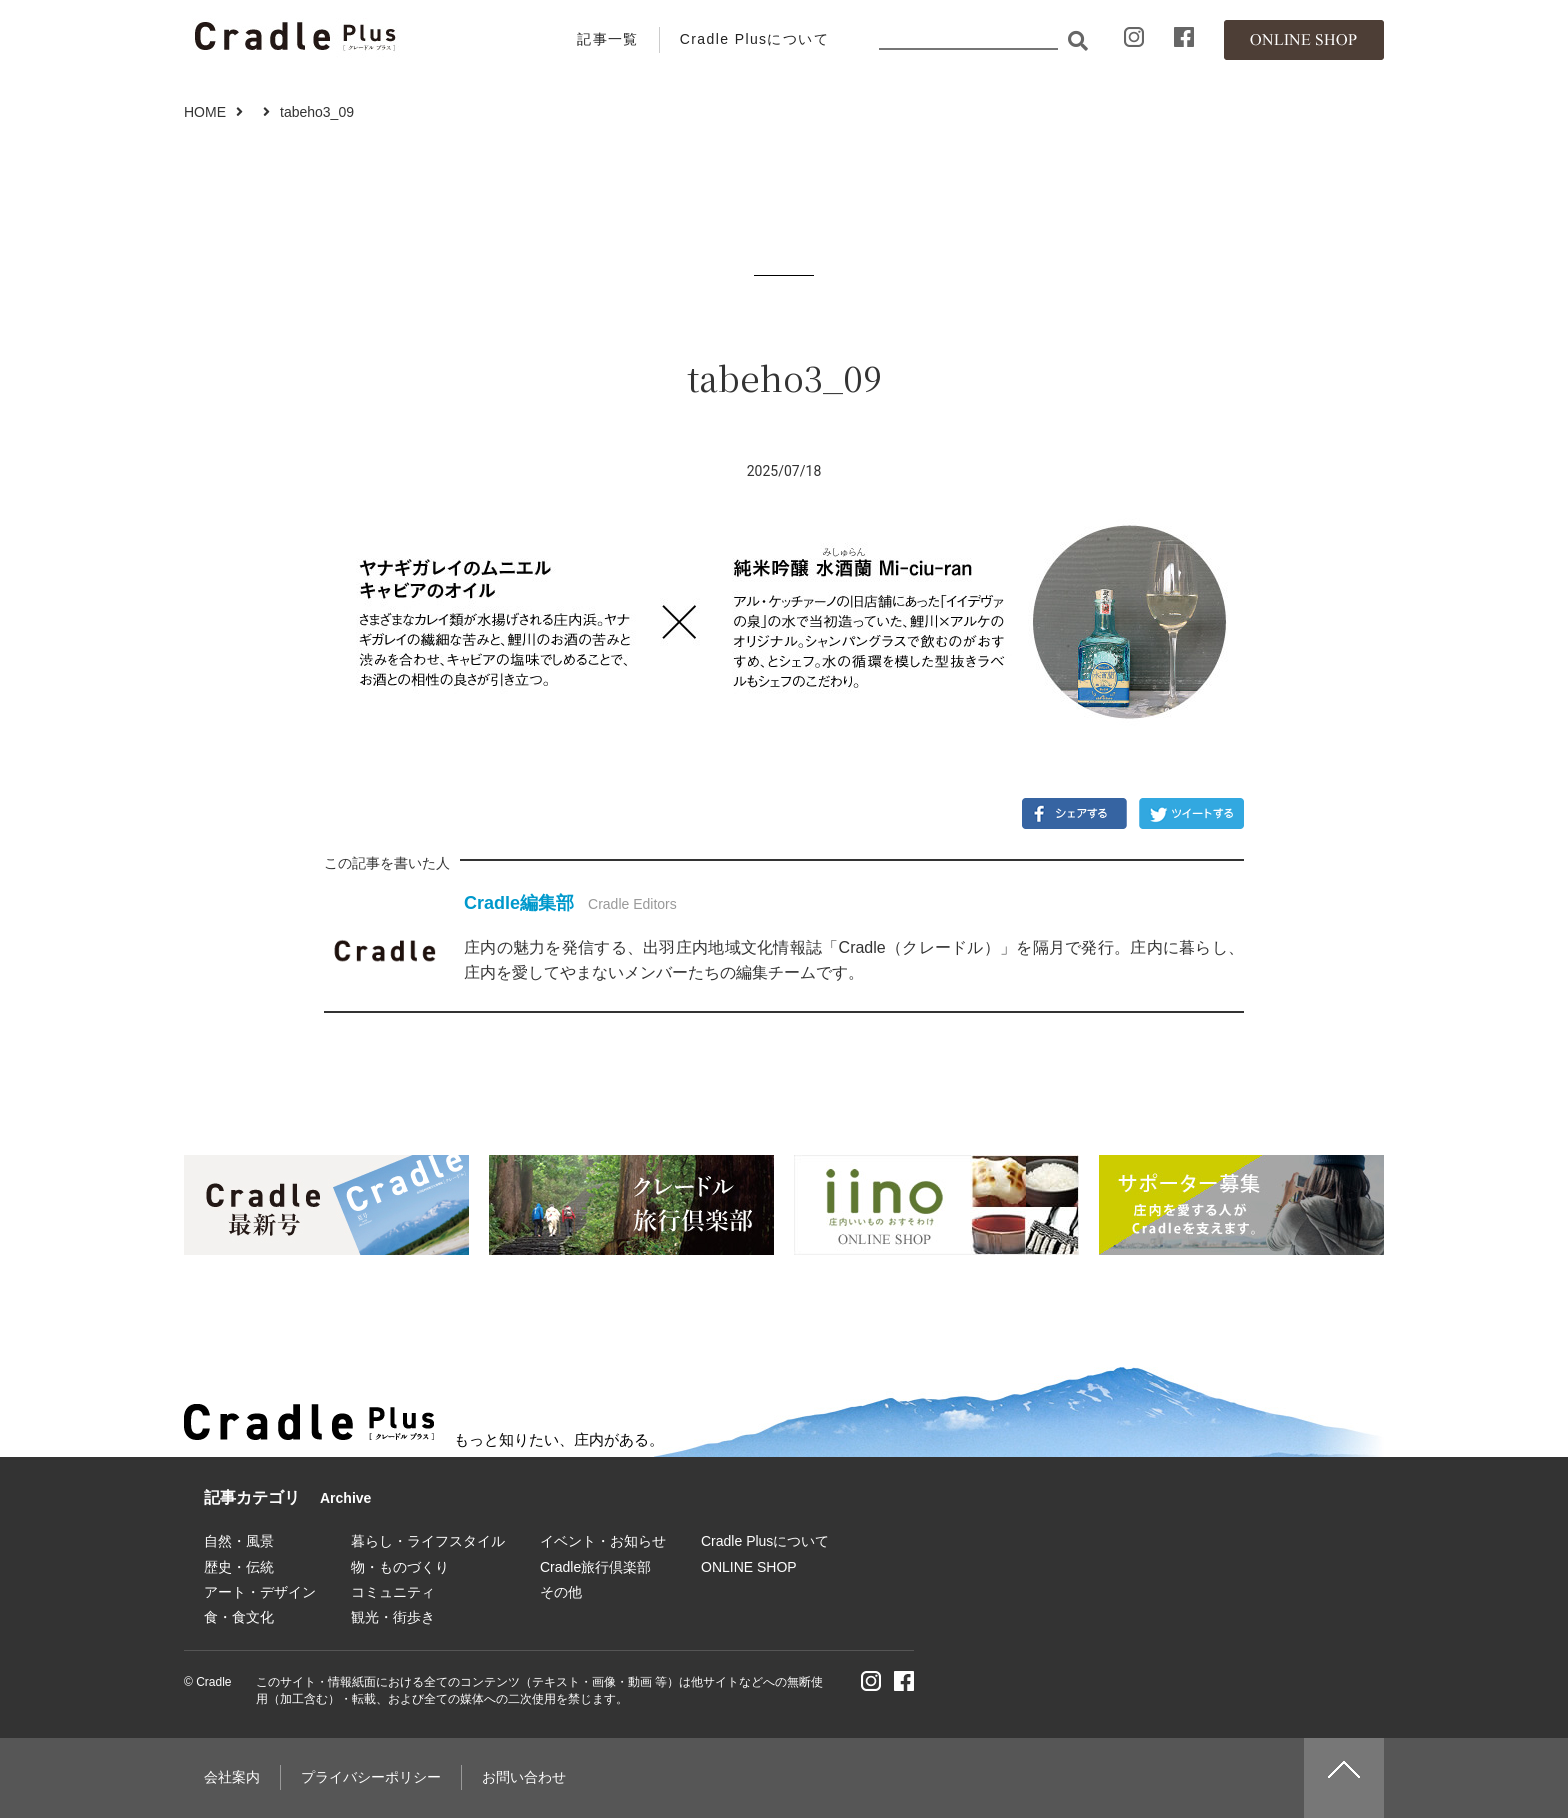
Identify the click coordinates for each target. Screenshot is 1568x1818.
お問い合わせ (524, 1777)
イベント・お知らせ (603, 1541)
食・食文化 (239, 1617)
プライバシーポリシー (371, 1777)
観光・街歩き (393, 1617)
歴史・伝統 (239, 1567)
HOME (205, 112)
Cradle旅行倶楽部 (595, 1567)
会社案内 (232, 1777)
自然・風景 (239, 1541)
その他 (561, 1592)
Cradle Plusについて (754, 39)
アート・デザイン (260, 1592)
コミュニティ (393, 1592)
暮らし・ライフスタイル (428, 1541)
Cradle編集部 (519, 903)
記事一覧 (608, 39)
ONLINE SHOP (749, 1567)
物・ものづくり (400, 1567)
